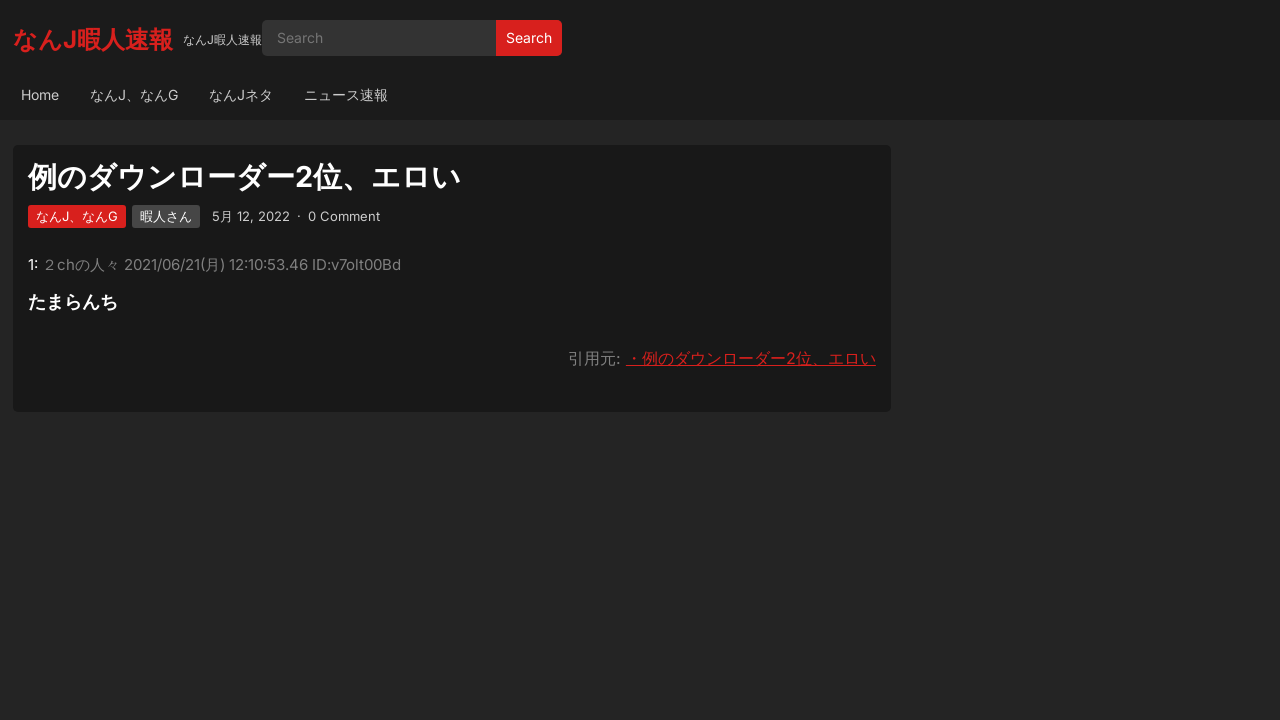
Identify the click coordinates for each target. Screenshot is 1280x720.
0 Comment (344, 216)
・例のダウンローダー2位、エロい (751, 358)
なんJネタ (241, 94)
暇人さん (166, 216)
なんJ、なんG (134, 94)
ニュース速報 (346, 94)
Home (40, 94)
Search (529, 37)
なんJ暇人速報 (93, 39)
